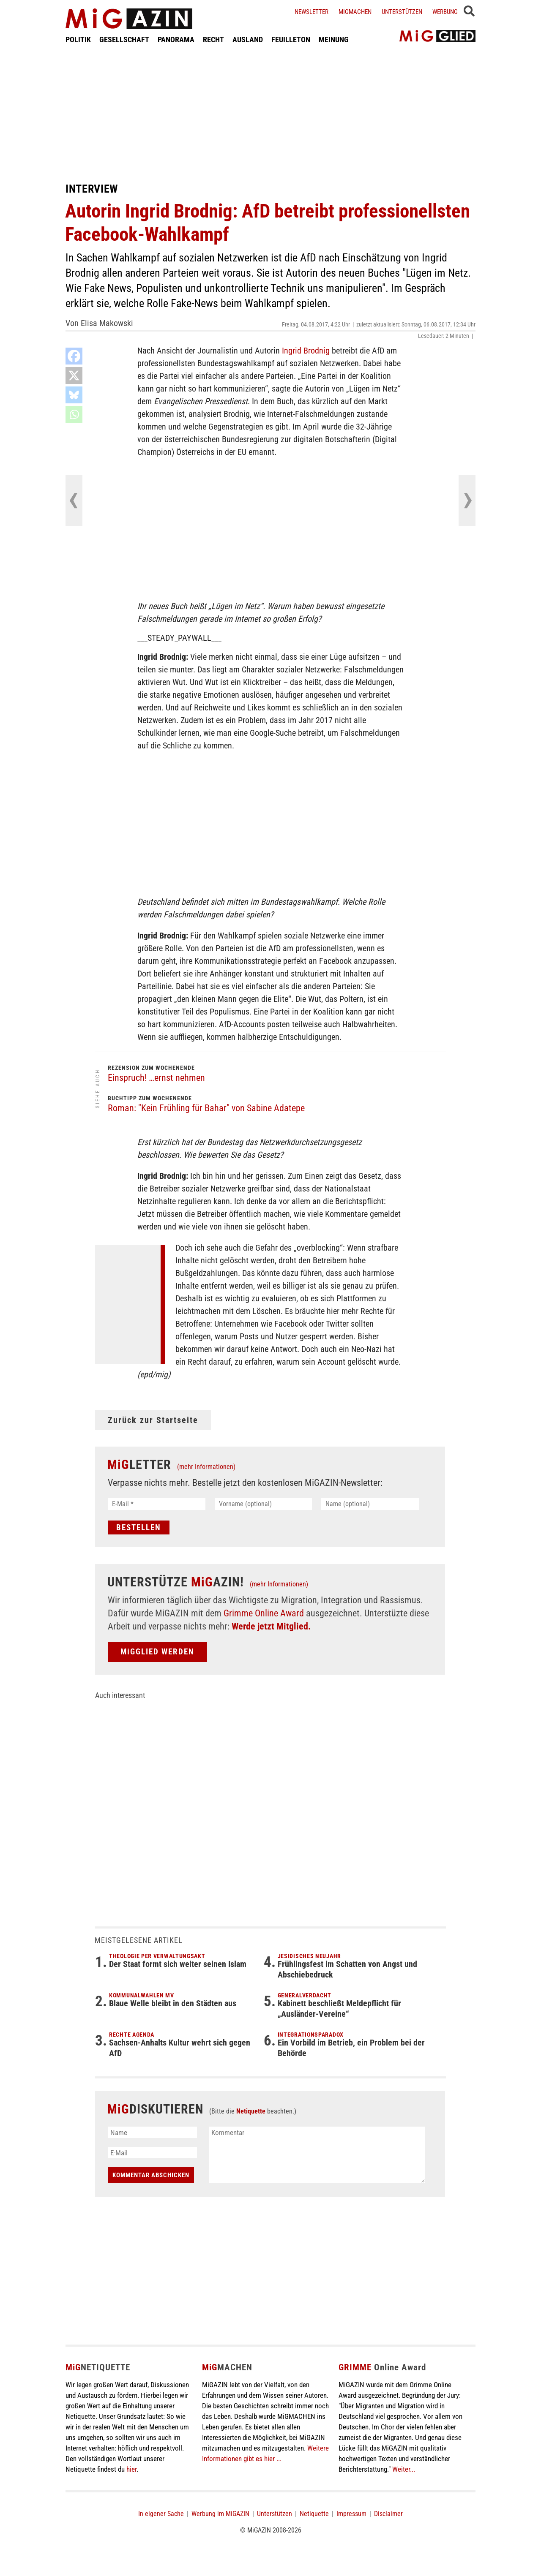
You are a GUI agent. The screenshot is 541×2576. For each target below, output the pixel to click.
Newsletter (311, 12)
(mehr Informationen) (206, 1467)
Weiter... (403, 2469)
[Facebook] (74, 356)
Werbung (445, 12)
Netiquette (250, 2111)
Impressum (351, 2514)
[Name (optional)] (370, 1504)
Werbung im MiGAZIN (220, 2514)
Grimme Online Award (264, 1613)
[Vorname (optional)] (263, 1504)
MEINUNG (334, 39)
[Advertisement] (270, 113)
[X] (74, 375)
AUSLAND (247, 39)
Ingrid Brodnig (306, 350)
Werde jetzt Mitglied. (271, 1626)
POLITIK (78, 39)
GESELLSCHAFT (124, 39)
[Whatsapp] (74, 414)
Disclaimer (388, 2514)
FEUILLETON (290, 39)
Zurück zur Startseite (153, 1420)
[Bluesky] (74, 394)
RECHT (213, 39)
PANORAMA (176, 39)
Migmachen (355, 12)
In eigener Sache (161, 2514)
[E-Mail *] (156, 1504)
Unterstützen (402, 12)
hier (131, 2469)
